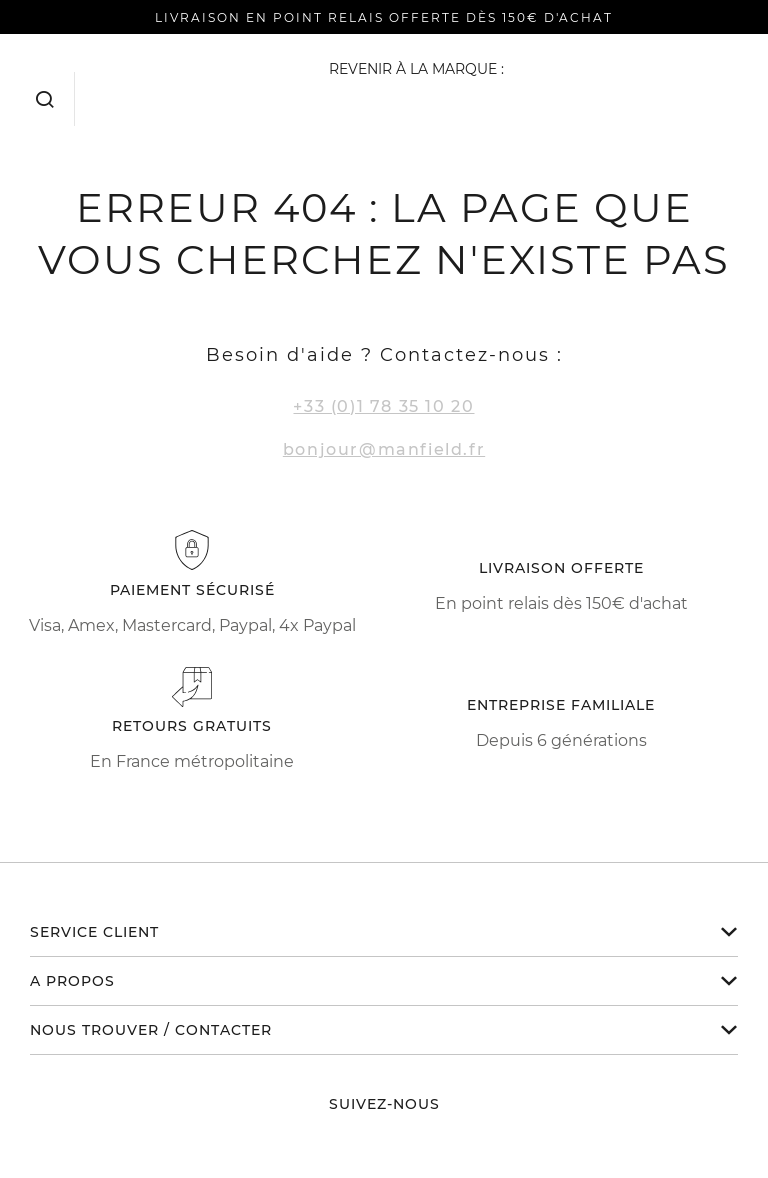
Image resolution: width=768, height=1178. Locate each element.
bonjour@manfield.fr (384, 449)
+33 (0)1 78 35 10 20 (383, 406)
